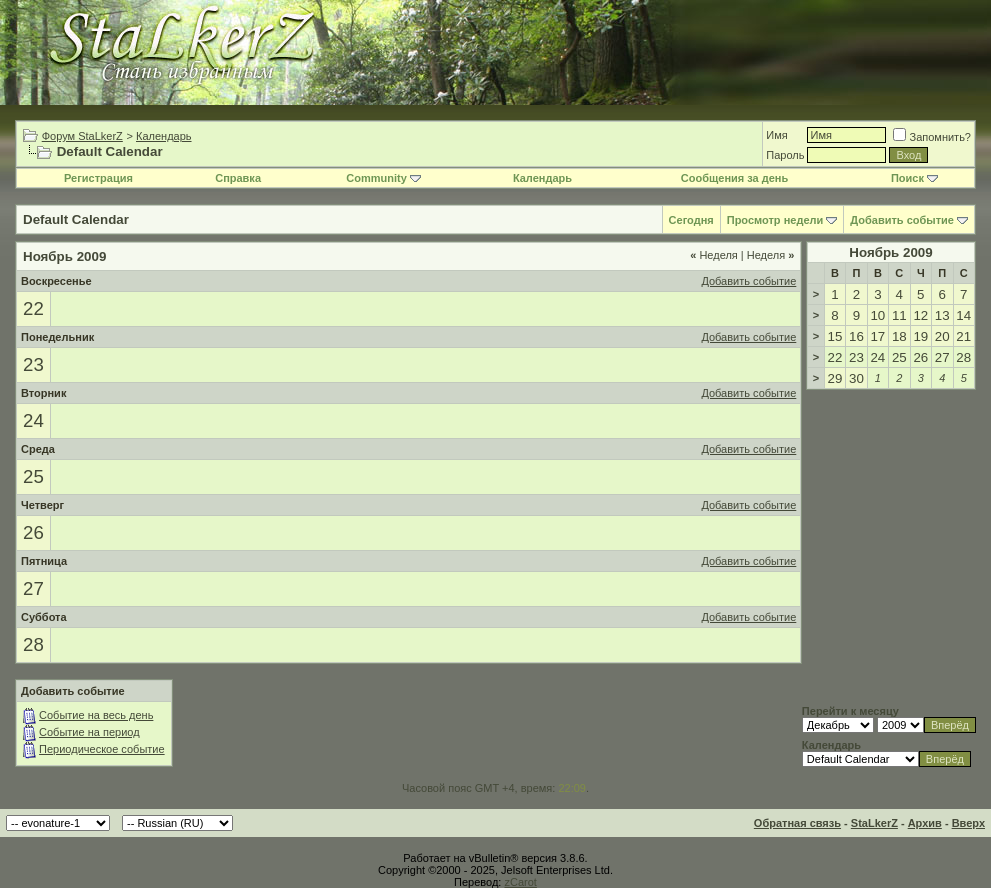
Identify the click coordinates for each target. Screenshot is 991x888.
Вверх (968, 823)
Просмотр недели (775, 220)
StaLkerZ (874, 823)
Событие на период (89, 732)
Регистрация (98, 178)
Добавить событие (902, 220)
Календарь (164, 136)
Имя (776, 135)
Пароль (785, 155)
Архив (925, 823)
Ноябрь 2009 (890, 252)
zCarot (520, 882)
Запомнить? (932, 137)
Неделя (714, 255)
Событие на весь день (96, 715)
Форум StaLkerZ (82, 136)
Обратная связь (797, 823)
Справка (238, 178)
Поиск (914, 178)
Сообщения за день (734, 178)
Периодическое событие (102, 749)
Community (383, 178)
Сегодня (691, 220)
